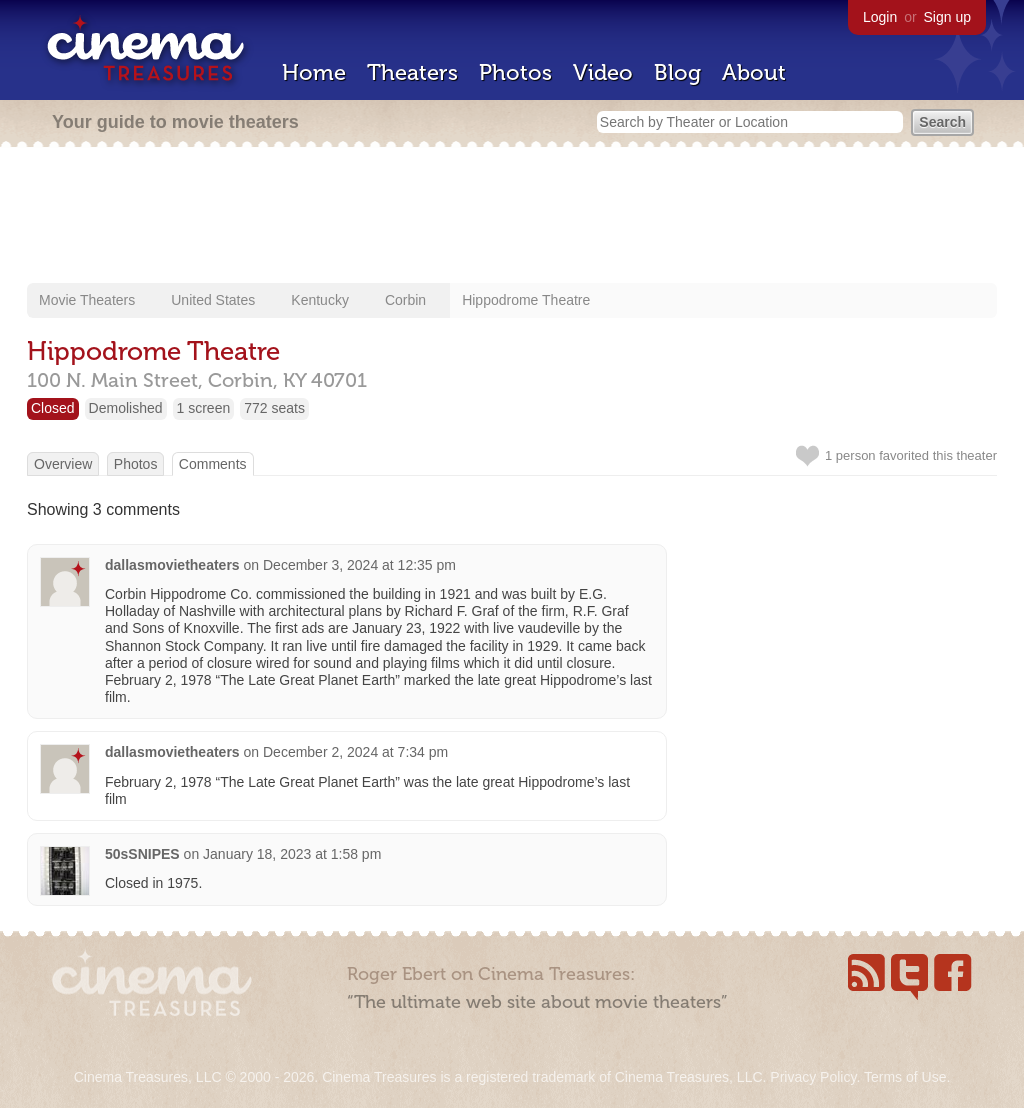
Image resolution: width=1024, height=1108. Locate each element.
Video (603, 72)
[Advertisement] (512, 217)
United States (213, 300)
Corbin (405, 300)
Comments (213, 464)
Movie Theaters (87, 300)
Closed (53, 408)
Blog (677, 72)
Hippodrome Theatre (526, 300)
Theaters (412, 72)
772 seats (274, 408)
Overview (63, 464)
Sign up (947, 17)
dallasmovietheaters (172, 565)
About (754, 72)
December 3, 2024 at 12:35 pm (359, 565)
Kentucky (320, 300)
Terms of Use (905, 1077)
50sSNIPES (142, 854)
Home (314, 72)
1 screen (204, 408)
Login (880, 17)
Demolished (126, 408)
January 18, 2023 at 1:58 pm (292, 854)
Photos (515, 72)
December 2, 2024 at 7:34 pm (355, 752)
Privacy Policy (813, 1077)
